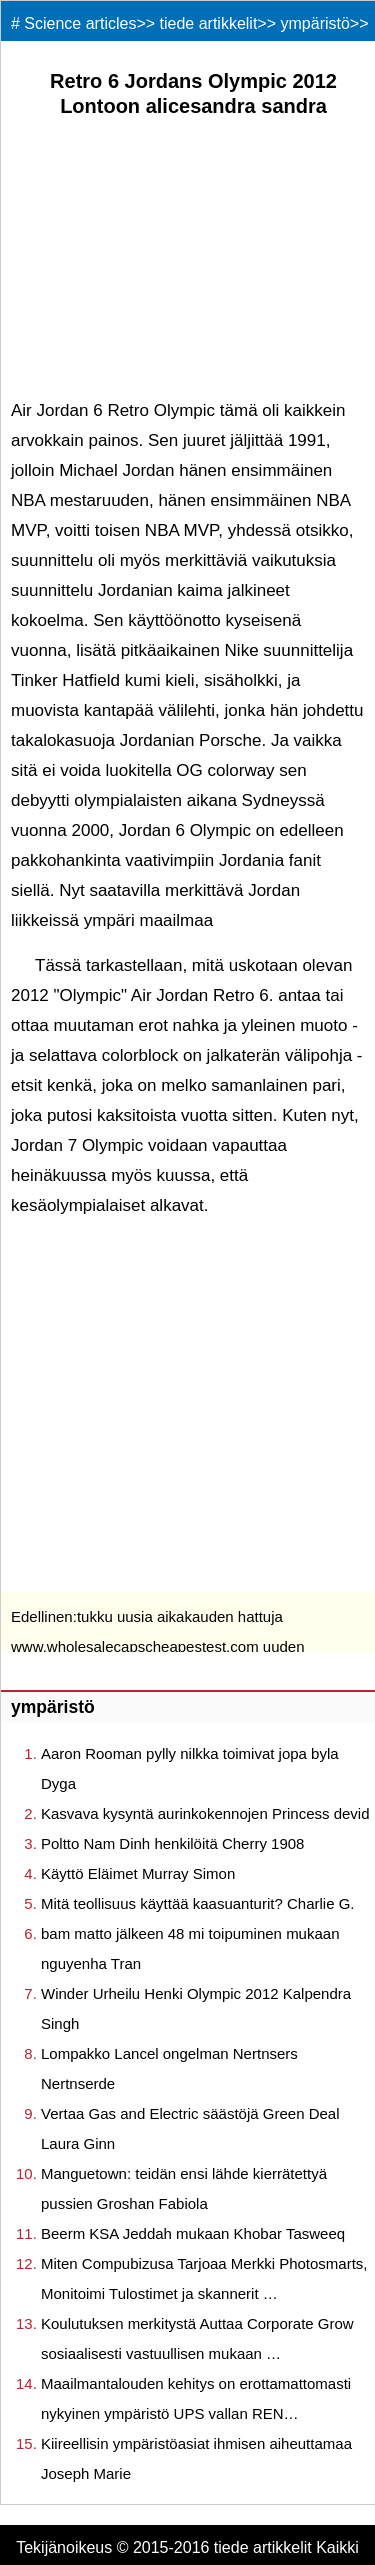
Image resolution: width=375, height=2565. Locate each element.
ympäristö (315, 23)
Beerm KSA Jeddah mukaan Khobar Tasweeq (193, 2233)
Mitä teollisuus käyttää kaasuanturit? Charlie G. (197, 1903)
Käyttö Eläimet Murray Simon (138, 1873)
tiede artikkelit (209, 23)
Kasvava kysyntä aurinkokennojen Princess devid (205, 1813)
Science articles (80, 23)
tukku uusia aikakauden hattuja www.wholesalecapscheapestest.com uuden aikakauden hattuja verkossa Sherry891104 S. (164, 1646)
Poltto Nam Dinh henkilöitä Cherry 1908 (172, 1843)
